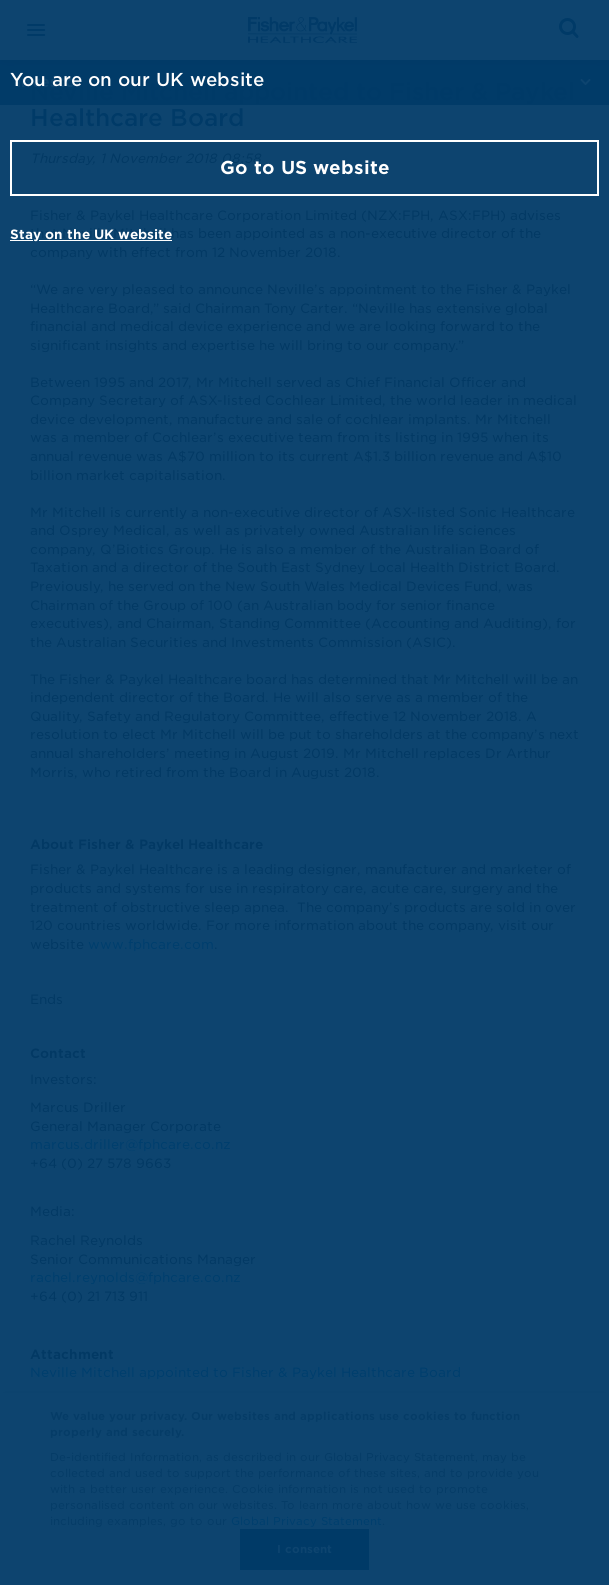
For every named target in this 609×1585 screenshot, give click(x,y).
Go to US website (305, 167)
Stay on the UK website (91, 234)
